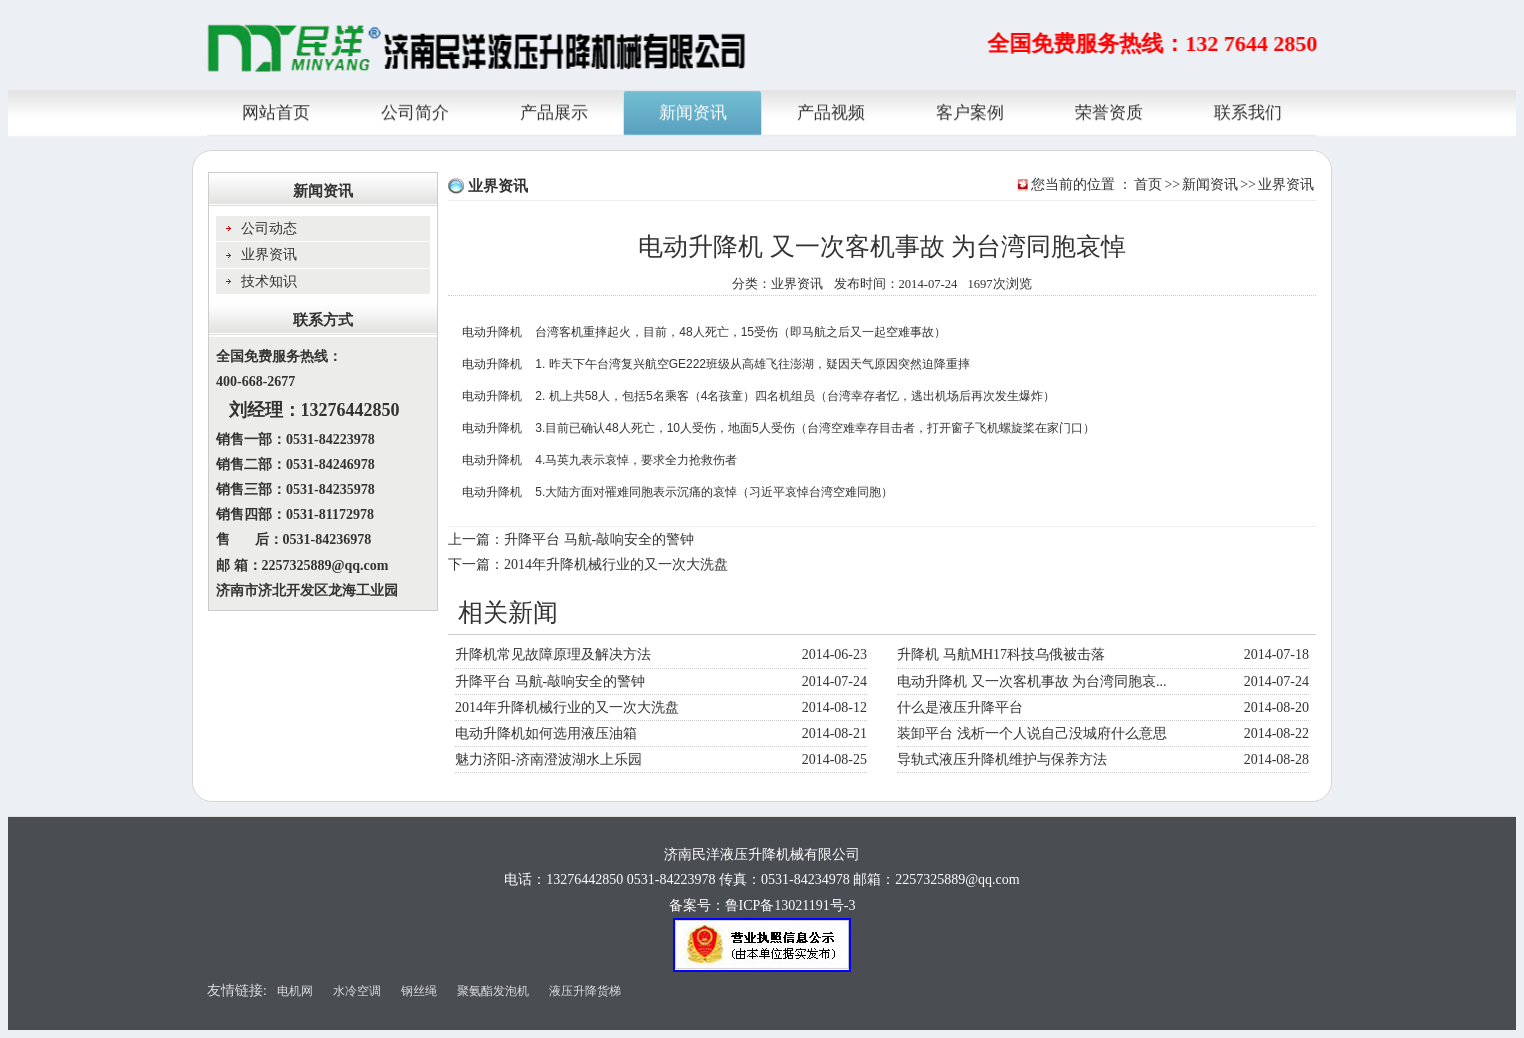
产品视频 (831, 111)
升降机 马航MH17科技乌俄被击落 (1001, 654)
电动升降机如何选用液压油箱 (546, 733)
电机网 (295, 991)
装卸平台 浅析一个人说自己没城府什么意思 (1032, 733)
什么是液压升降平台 (960, 707)
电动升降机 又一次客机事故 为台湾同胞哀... (1032, 681)
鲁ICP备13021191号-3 (790, 905)
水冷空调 (357, 991)
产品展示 (554, 111)
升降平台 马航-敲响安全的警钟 (599, 539)
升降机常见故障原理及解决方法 (553, 654)
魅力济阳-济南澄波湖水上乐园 (548, 759)
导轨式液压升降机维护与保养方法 (1002, 759)
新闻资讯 (693, 111)
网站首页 (276, 111)
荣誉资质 (1109, 111)
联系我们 (1248, 111)
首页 (1148, 184)
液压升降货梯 (585, 991)
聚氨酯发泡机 (493, 991)
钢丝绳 (419, 991)
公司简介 (415, 111)
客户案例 (970, 111)
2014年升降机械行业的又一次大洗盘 (616, 564)
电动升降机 (492, 332)
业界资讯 (1286, 184)
